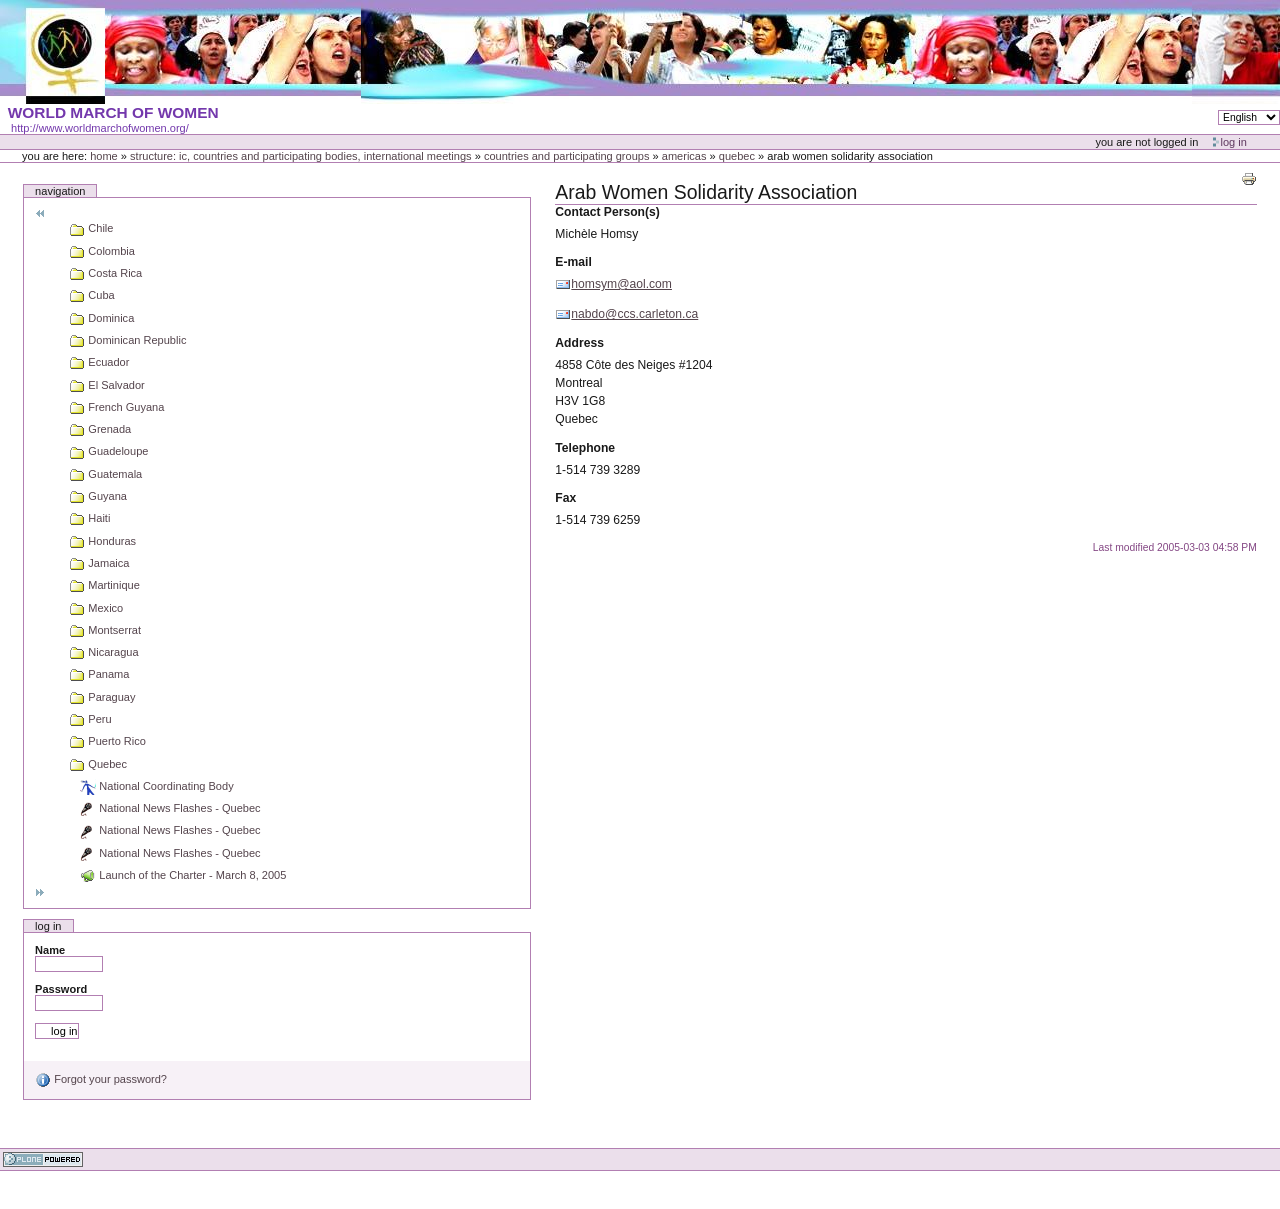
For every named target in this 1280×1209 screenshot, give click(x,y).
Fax (565, 498)
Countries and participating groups (567, 156)
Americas (684, 156)
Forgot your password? (101, 1079)
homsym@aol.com (621, 284)
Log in (1234, 142)
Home (104, 156)
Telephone (585, 448)
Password (61, 989)
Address (579, 343)
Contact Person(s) (607, 212)
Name (50, 950)
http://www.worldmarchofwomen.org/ (100, 128)
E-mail (573, 262)
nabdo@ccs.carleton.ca (634, 314)
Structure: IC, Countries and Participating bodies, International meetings (301, 156)
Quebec (737, 156)
